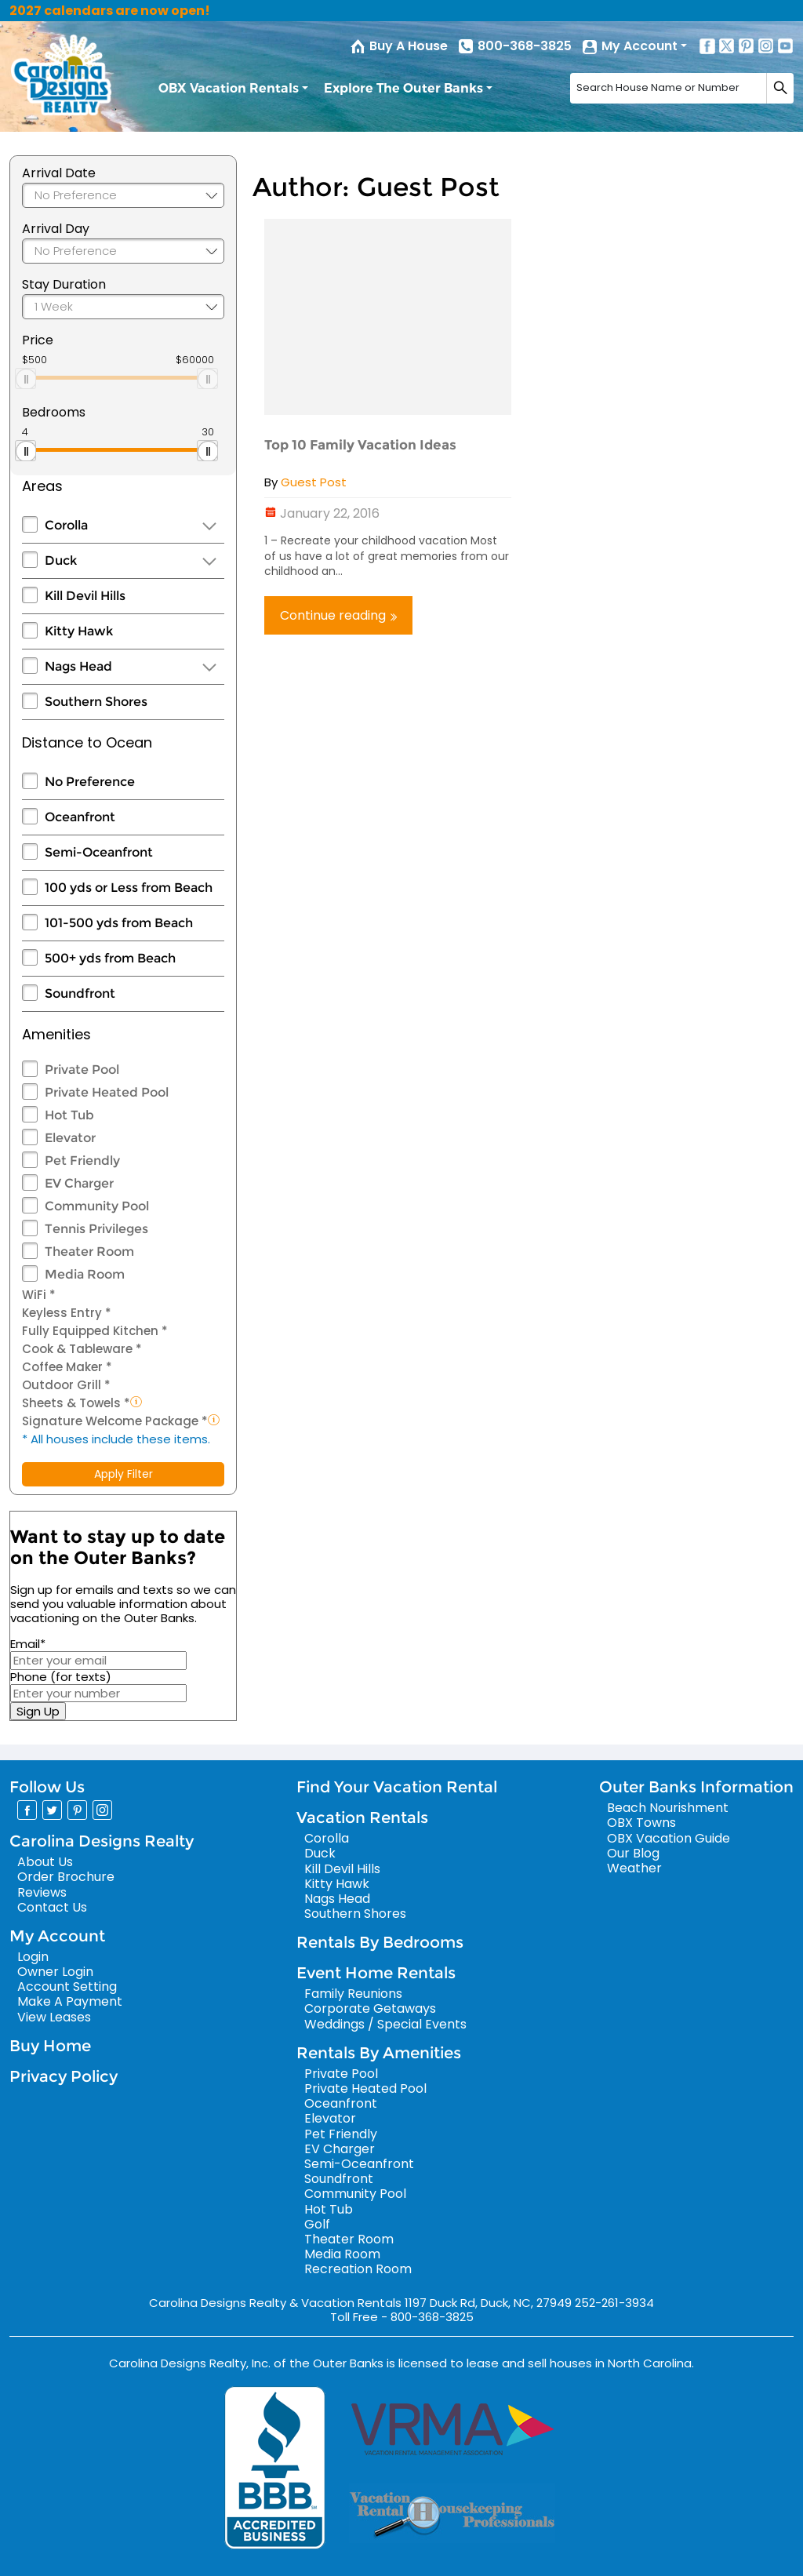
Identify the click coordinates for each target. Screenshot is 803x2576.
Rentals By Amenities (378, 2052)
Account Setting (67, 1986)
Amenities (56, 1034)
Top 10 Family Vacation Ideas (360, 445)
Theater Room (89, 1251)
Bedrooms (53, 412)
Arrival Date (59, 173)
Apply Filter (123, 1474)
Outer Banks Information (696, 1786)
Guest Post (314, 482)
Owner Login (55, 1972)
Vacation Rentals (362, 1817)
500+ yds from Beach (110, 958)
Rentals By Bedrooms (379, 1942)
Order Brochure (65, 1877)
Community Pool (97, 1206)
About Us (45, 1862)
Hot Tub (69, 1115)
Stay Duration (64, 284)
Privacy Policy (63, 2076)
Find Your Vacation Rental (396, 1786)
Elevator (70, 1137)
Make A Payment (69, 2001)
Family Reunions (353, 1994)
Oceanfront (80, 817)
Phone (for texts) (60, 1676)
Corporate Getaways (370, 2008)
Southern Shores (96, 701)
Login (33, 1957)
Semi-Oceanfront (99, 852)
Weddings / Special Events (385, 2024)
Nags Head (78, 666)
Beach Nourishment (668, 1808)
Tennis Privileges (96, 1228)
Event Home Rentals (376, 1972)
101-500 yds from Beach (119, 922)
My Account (639, 46)
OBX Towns (641, 1823)
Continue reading (338, 615)
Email (27, 1643)
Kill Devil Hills (85, 595)
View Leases (54, 2017)
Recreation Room (358, 2269)
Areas (42, 486)
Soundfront (80, 993)
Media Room (85, 1274)
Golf (317, 2224)
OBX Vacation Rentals (228, 88)
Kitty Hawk (79, 631)
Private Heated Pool (107, 1092)
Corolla (66, 525)
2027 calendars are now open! (109, 11)
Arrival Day (55, 229)
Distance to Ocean (87, 742)
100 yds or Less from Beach (129, 887)
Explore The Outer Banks (403, 88)
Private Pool (82, 1069)
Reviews (42, 1892)
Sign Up (38, 1711)
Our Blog (633, 1853)
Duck (61, 560)
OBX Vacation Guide (668, 1838)
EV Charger (79, 1183)
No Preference (90, 781)
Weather (634, 1868)
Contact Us (52, 1907)
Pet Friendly (82, 1160)
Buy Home (50, 2045)
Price (37, 340)
